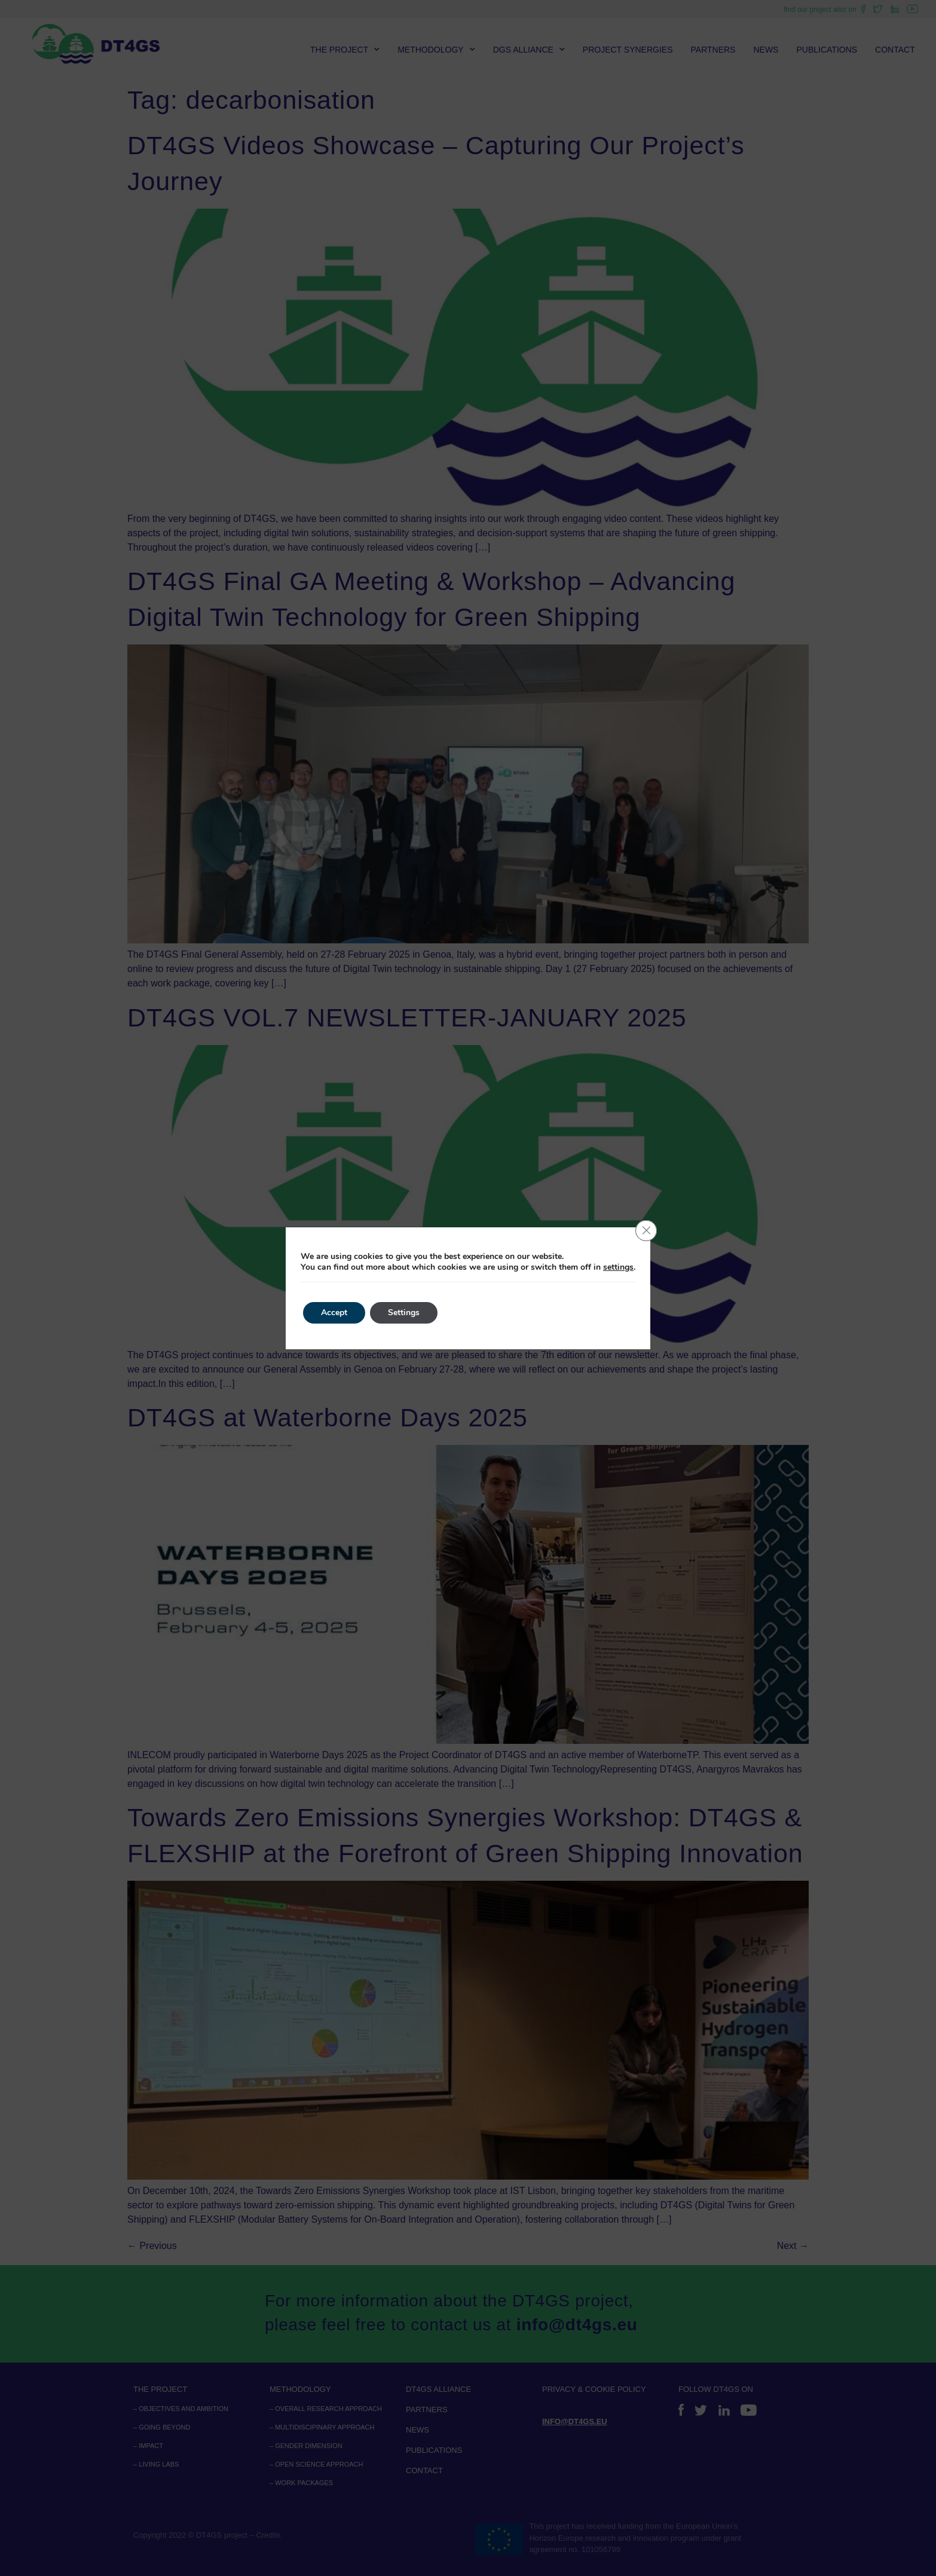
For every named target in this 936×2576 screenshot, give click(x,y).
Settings (404, 1312)
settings (618, 1267)
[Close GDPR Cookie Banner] (646, 1231)
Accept (334, 1312)
